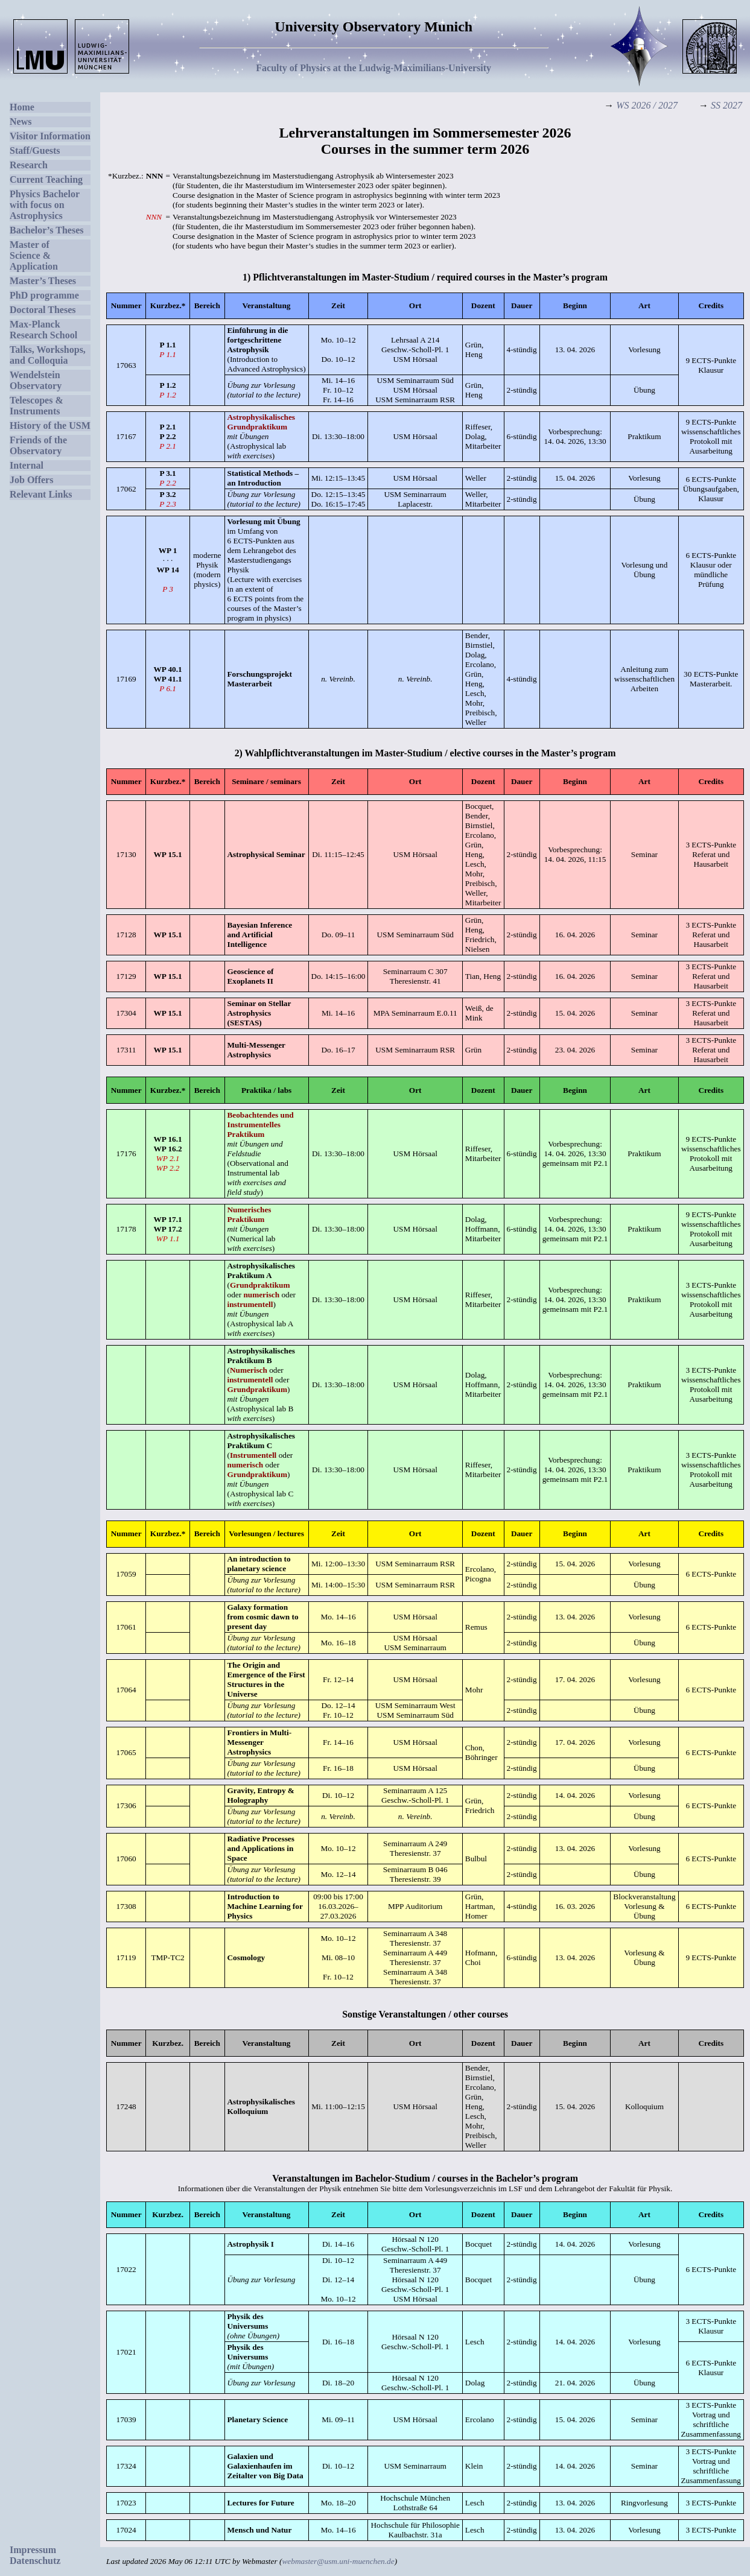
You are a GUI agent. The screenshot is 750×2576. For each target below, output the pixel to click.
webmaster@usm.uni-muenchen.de (338, 2561)
